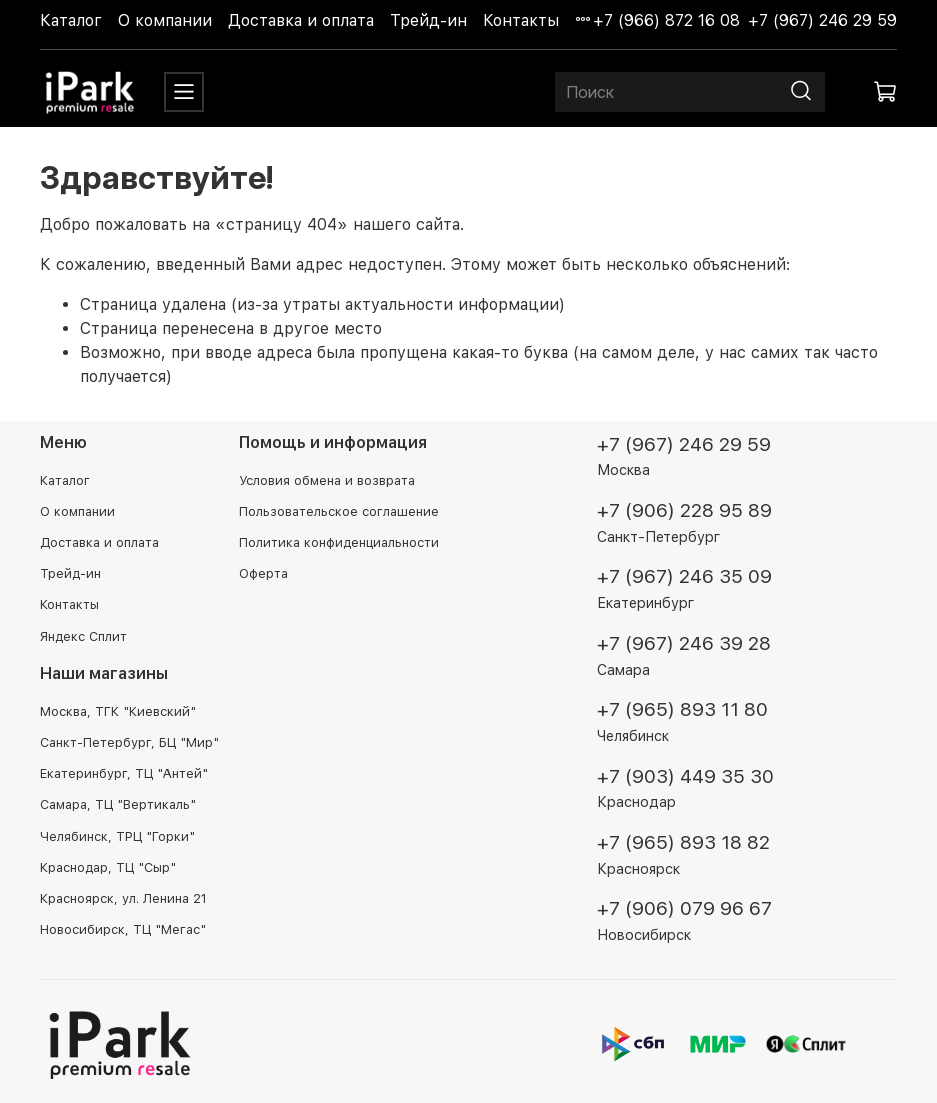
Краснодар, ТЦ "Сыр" (108, 867)
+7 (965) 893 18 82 (683, 842)
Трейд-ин (428, 20)
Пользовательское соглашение (339, 511)
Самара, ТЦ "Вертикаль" (118, 804)
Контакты (521, 20)
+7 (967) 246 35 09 (684, 576)
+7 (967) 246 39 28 (684, 643)
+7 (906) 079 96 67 (684, 908)
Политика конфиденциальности (339, 542)
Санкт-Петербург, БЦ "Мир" (129, 742)
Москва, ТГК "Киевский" (118, 711)
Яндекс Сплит (83, 636)
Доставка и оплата (301, 20)
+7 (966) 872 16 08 (666, 20)
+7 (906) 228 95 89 (684, 510)
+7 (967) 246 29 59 (822, 20)
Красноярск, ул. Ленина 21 (123, 898)
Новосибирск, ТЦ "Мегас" (123, 929)
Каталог (71, 20)
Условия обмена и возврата (327, 480)
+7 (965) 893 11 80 (682, 709)
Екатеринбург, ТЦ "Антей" (124, 773)
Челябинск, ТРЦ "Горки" (117, 836)
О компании (165, 20)
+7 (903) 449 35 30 (685, 776)
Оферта (263, 573)
